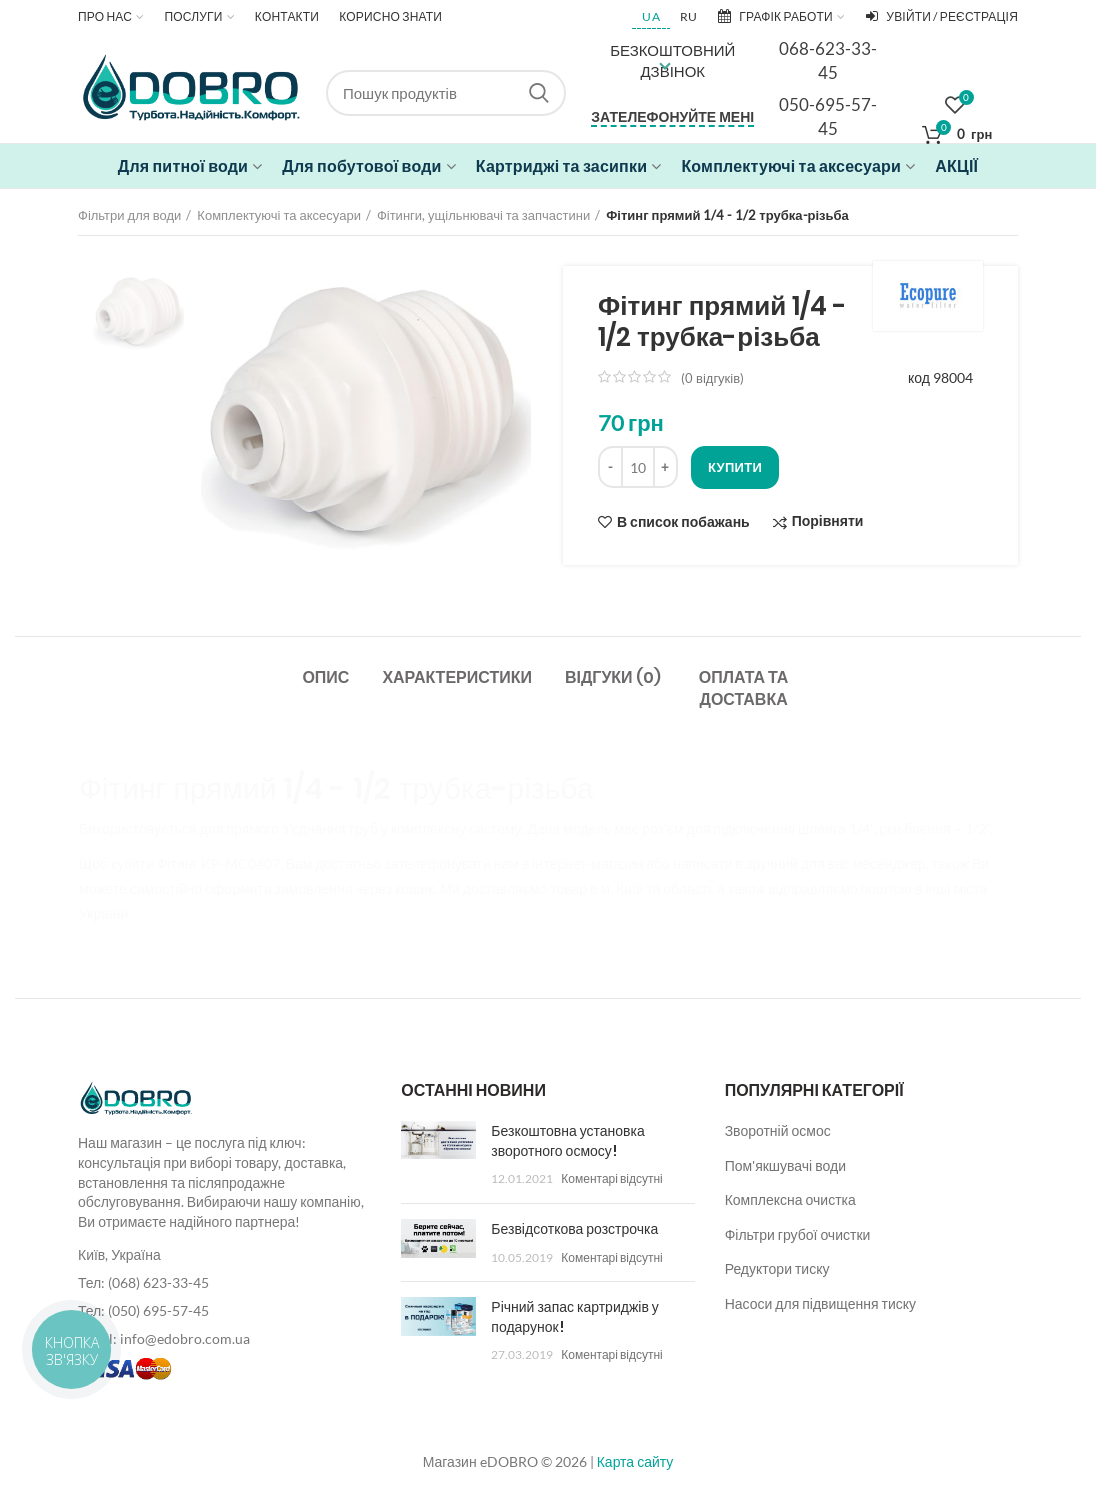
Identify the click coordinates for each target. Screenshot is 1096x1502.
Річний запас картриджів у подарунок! (574, 1317)
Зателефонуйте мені (672, 116)
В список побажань (683, 522)
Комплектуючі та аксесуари (279, 215)
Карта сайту (635, 1461)
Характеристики (457, 677)
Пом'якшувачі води (785, 1165)
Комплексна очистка (790, 1199)
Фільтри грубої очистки (798, 1234)
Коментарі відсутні (611, 1178)
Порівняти (828, 521)
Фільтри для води (129, 215)
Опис (325, 677)
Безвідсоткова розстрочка (574, 1229)
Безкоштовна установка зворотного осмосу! (567, 1141)
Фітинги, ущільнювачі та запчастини (483, 215)
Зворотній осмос (778, 1130)
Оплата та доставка (744, 688)
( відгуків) (712, 378)
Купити (735, 467)
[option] (138, 311)
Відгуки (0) (613, 677)
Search (539, 93)
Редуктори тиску (777, 1268)
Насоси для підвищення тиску (820, 1303)
